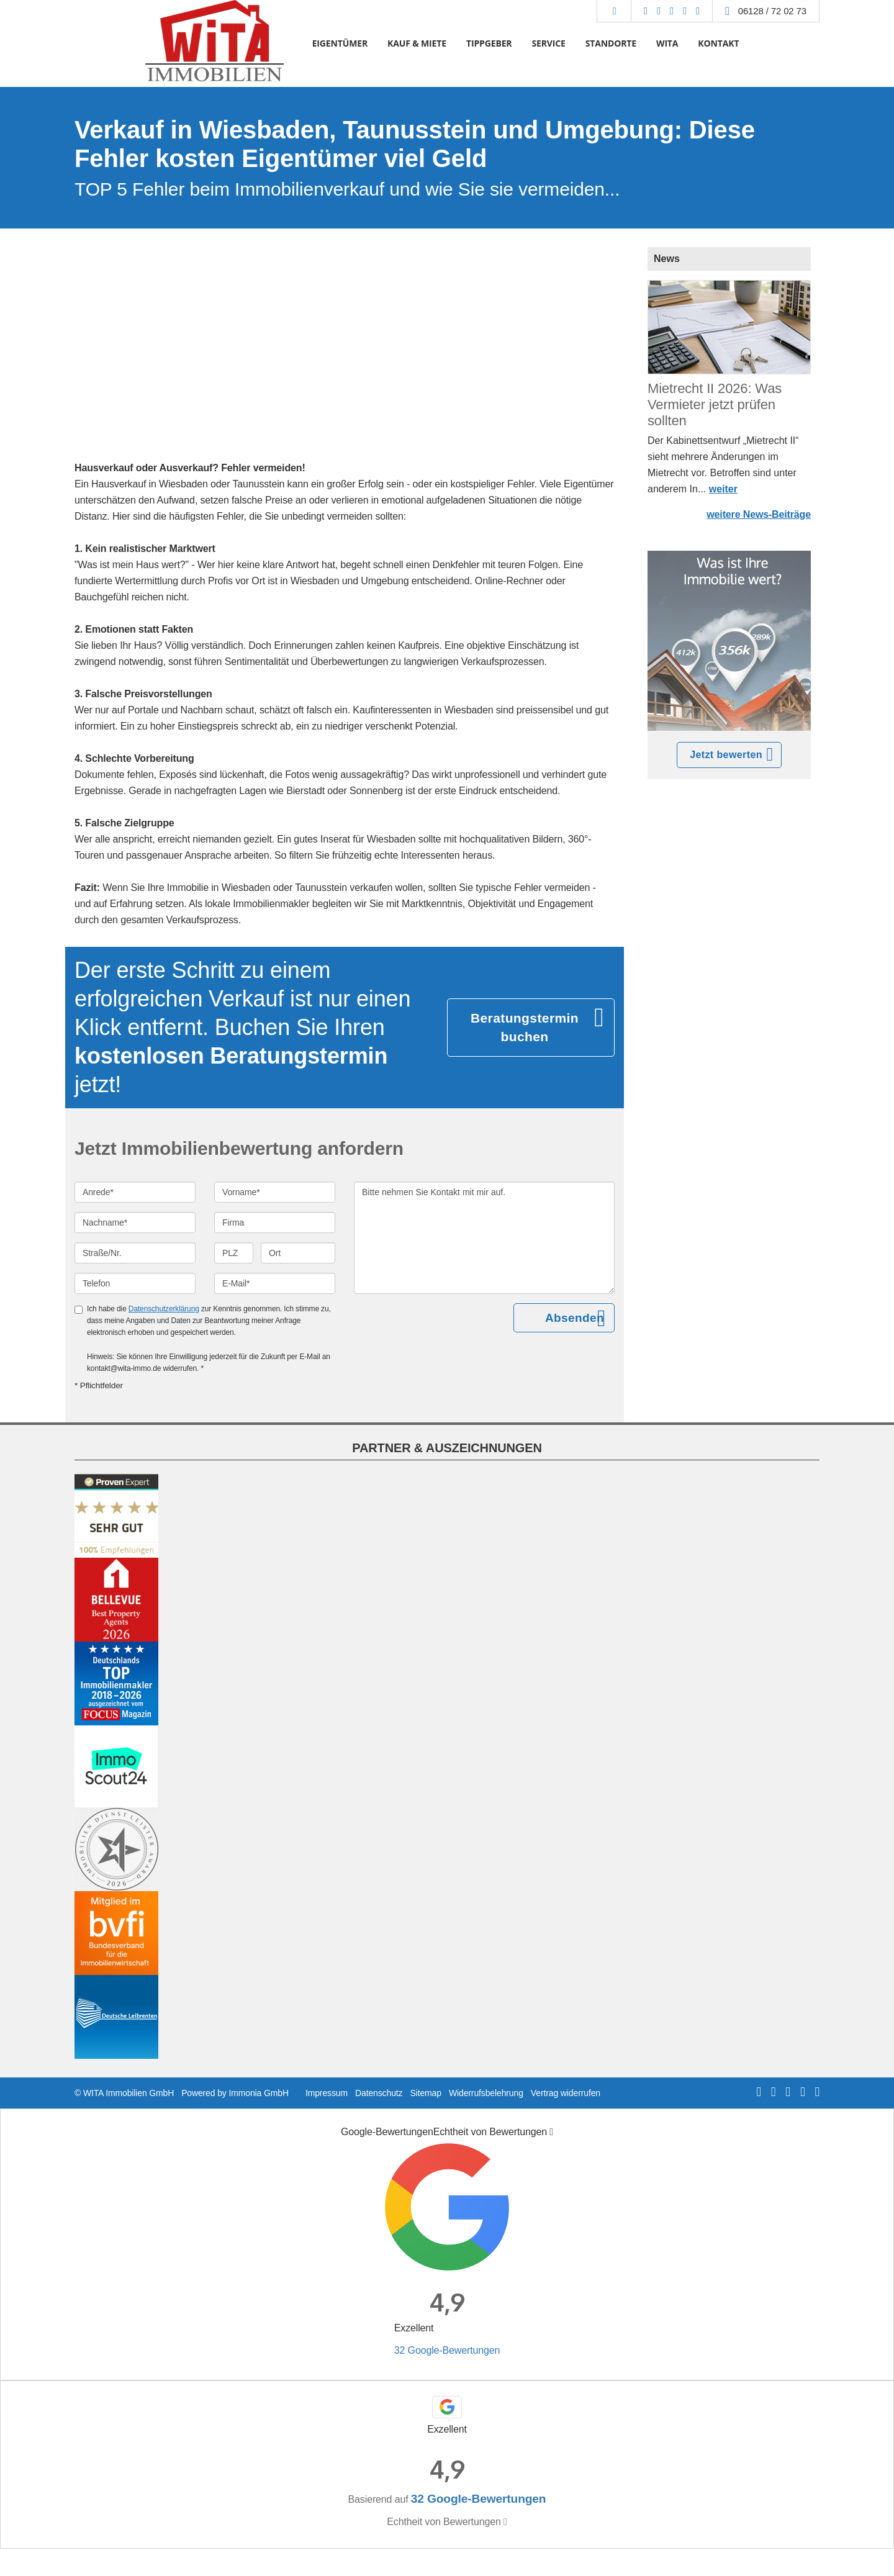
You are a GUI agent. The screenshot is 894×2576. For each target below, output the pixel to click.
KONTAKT (718, 43)
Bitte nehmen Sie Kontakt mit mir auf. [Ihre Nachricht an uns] (484, 1238)
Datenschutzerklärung (164, 1308)
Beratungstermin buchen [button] (525, 1027)
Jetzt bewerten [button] (726, 754)
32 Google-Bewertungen (447, 2350)
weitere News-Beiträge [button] (759, 514)
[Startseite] (213, 43)
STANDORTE (610, 43)
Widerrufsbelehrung (486, 2093)
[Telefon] (135, 1283)
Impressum (326, 2093)
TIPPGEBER (489, 43)
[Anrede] (135, 1192)
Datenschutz (378, 2093)
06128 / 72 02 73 (772, 11)
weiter (723, 489)
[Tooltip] (551, 2132)
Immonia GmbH (258, 2093)
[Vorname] (274, 1192)
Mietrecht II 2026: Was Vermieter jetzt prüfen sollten (715, 404)
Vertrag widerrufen (565, 2093)
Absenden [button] (574, 1317)
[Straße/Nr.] (135, 1252)
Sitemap (425, 2093)
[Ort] (298, 1252)
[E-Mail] (274, 1283)
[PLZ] (233, 1252)
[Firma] (274, 1222)
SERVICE (548, 43)
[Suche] (614, 11)
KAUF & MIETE (416, 43)
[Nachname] (135, 1222)
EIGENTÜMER (340, 43)
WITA (667, 43)
